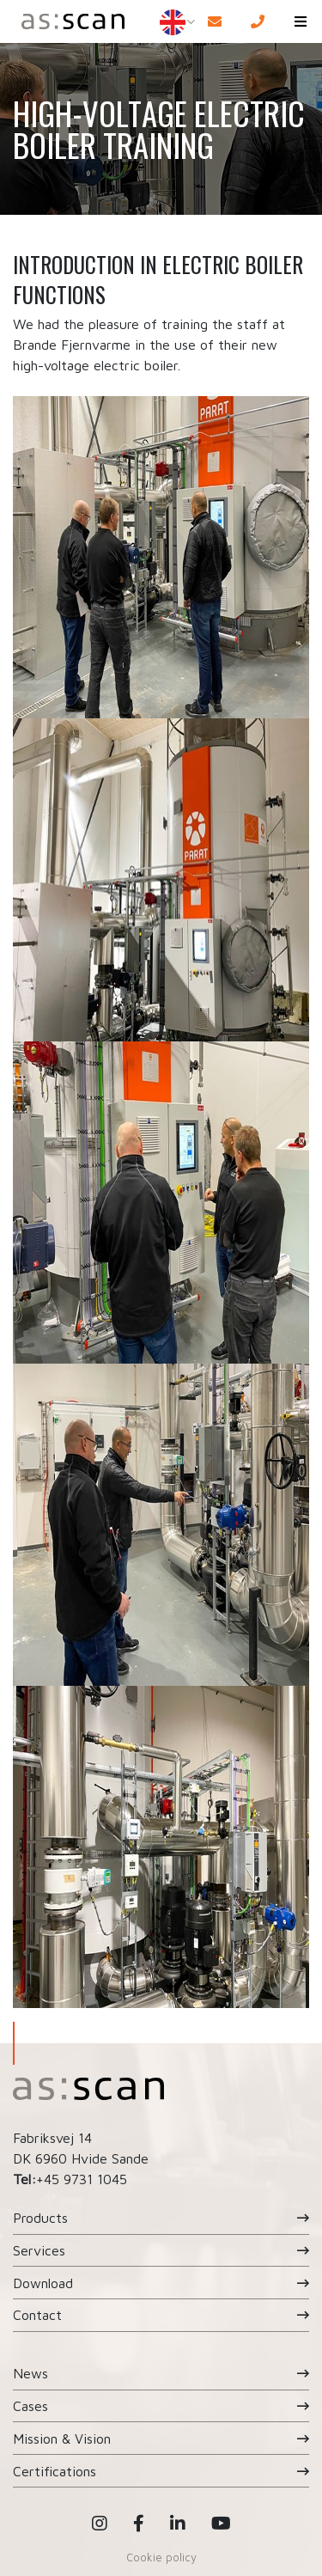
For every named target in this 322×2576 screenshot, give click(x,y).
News (30, 2373)
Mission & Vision (62, 2438)
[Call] (257, 21)
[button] (300, 21)
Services (39, 2250)
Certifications (54, 2471)
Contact (37, 2315)
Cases (30, 2406)
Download (43, 2283)
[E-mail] (214, 21)
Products (40, 2217)
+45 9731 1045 (81, 2179)
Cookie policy (161, 2557)
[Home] (70, 21)
